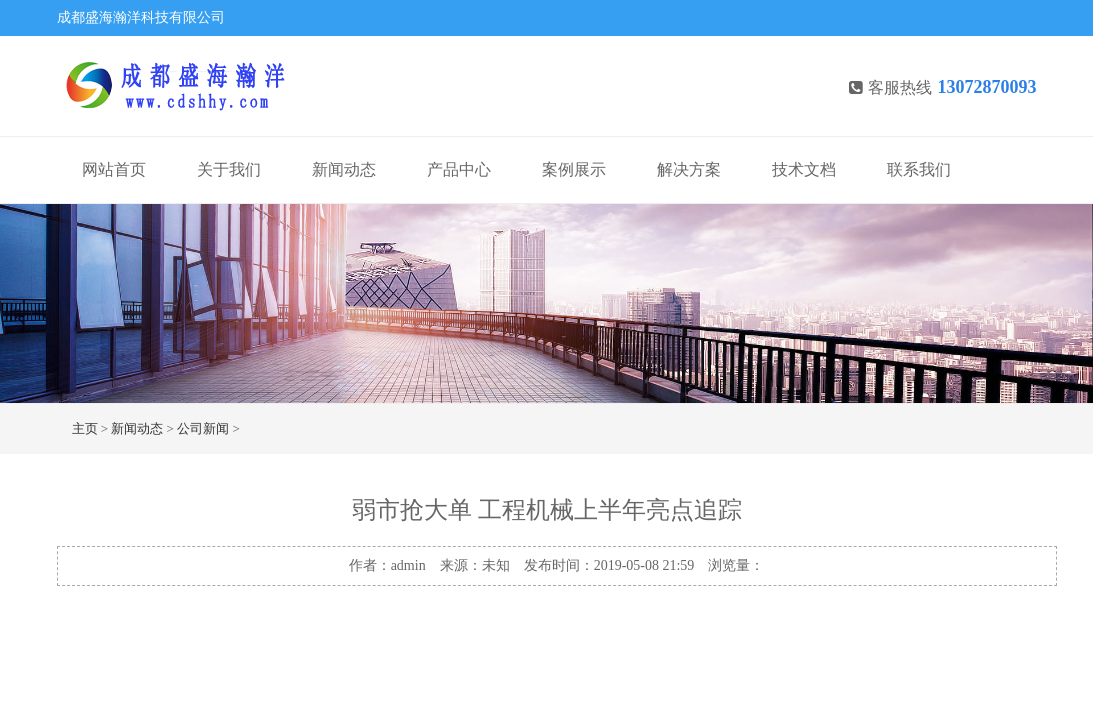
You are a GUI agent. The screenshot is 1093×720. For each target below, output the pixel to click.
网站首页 (114, 169)
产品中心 (459, 169)
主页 (85, 428)
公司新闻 (203, 428)
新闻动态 (344, 169)
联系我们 (919, 169)
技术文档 (804, 169)
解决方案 (689, 169)
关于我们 (229, 169)
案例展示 (574, 169)
